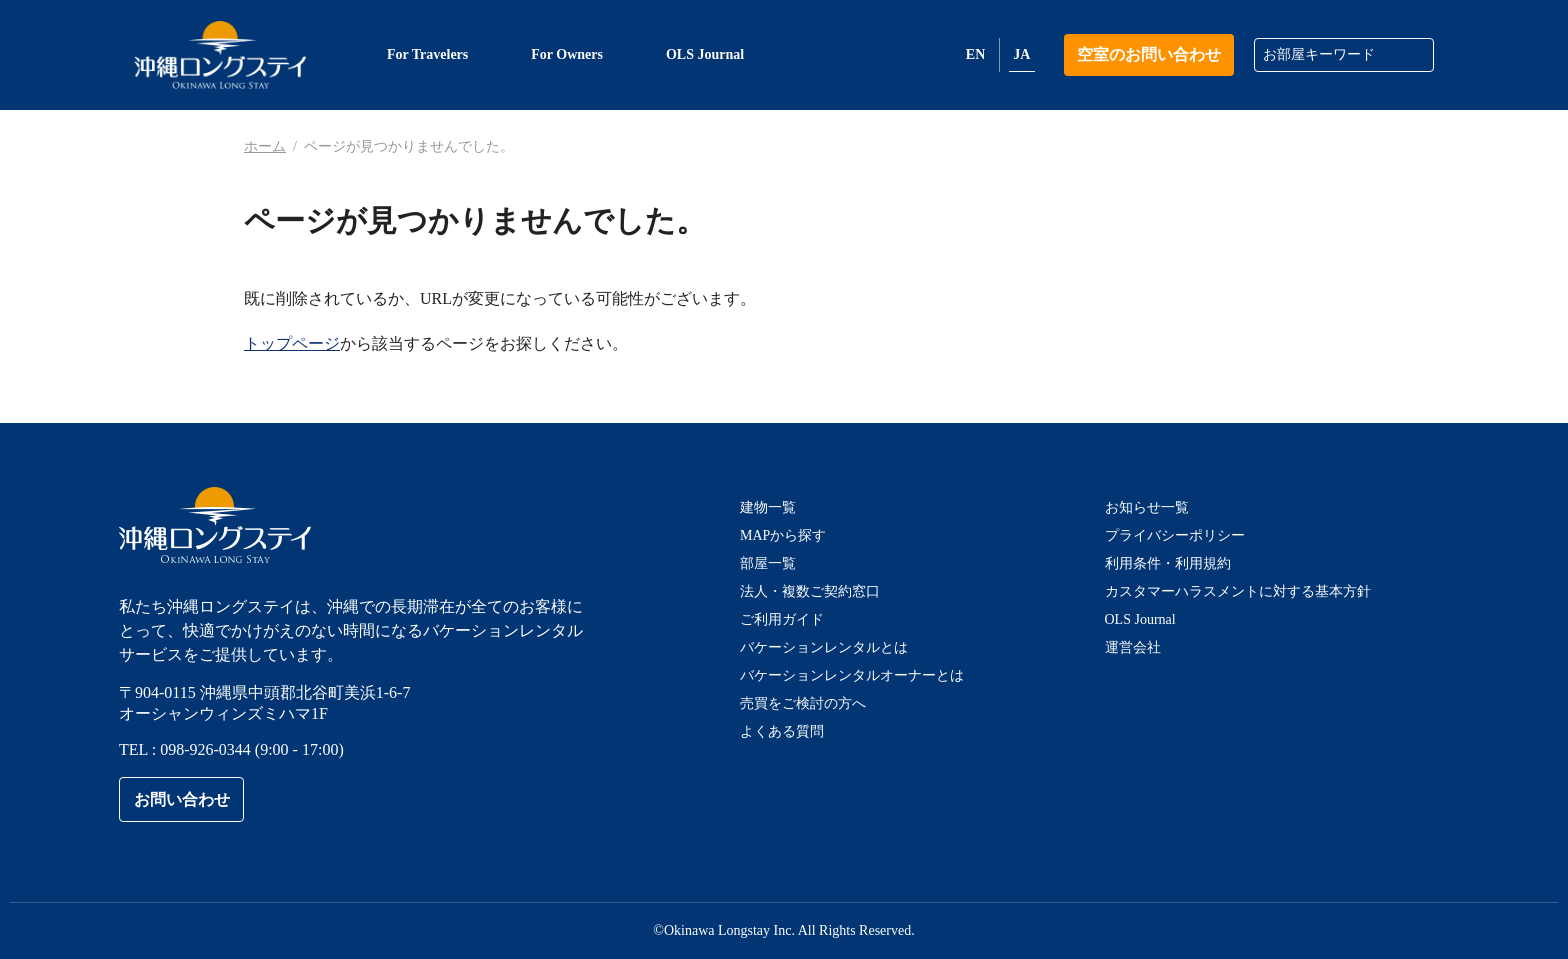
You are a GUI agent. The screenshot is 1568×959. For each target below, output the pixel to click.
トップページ (292, 343)
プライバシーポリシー (1175, 535)
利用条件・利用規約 (1168, 563)
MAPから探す (783, 535)
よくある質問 (782, 731)
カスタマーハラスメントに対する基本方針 (1238, 591)
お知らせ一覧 (1147, 507)
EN (975, 54)
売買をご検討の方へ (803, 703)
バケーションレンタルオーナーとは (852, 675)
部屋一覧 (768, 563)
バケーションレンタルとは (824, 647)
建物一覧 (768, 507)
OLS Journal (1140, 619)
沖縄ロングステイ (220, 55)
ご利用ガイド (782, 619)
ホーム (265, 146)
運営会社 (1133, 647)
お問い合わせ (182, 799)
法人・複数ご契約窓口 (810, 591)
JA (1021, 54)
